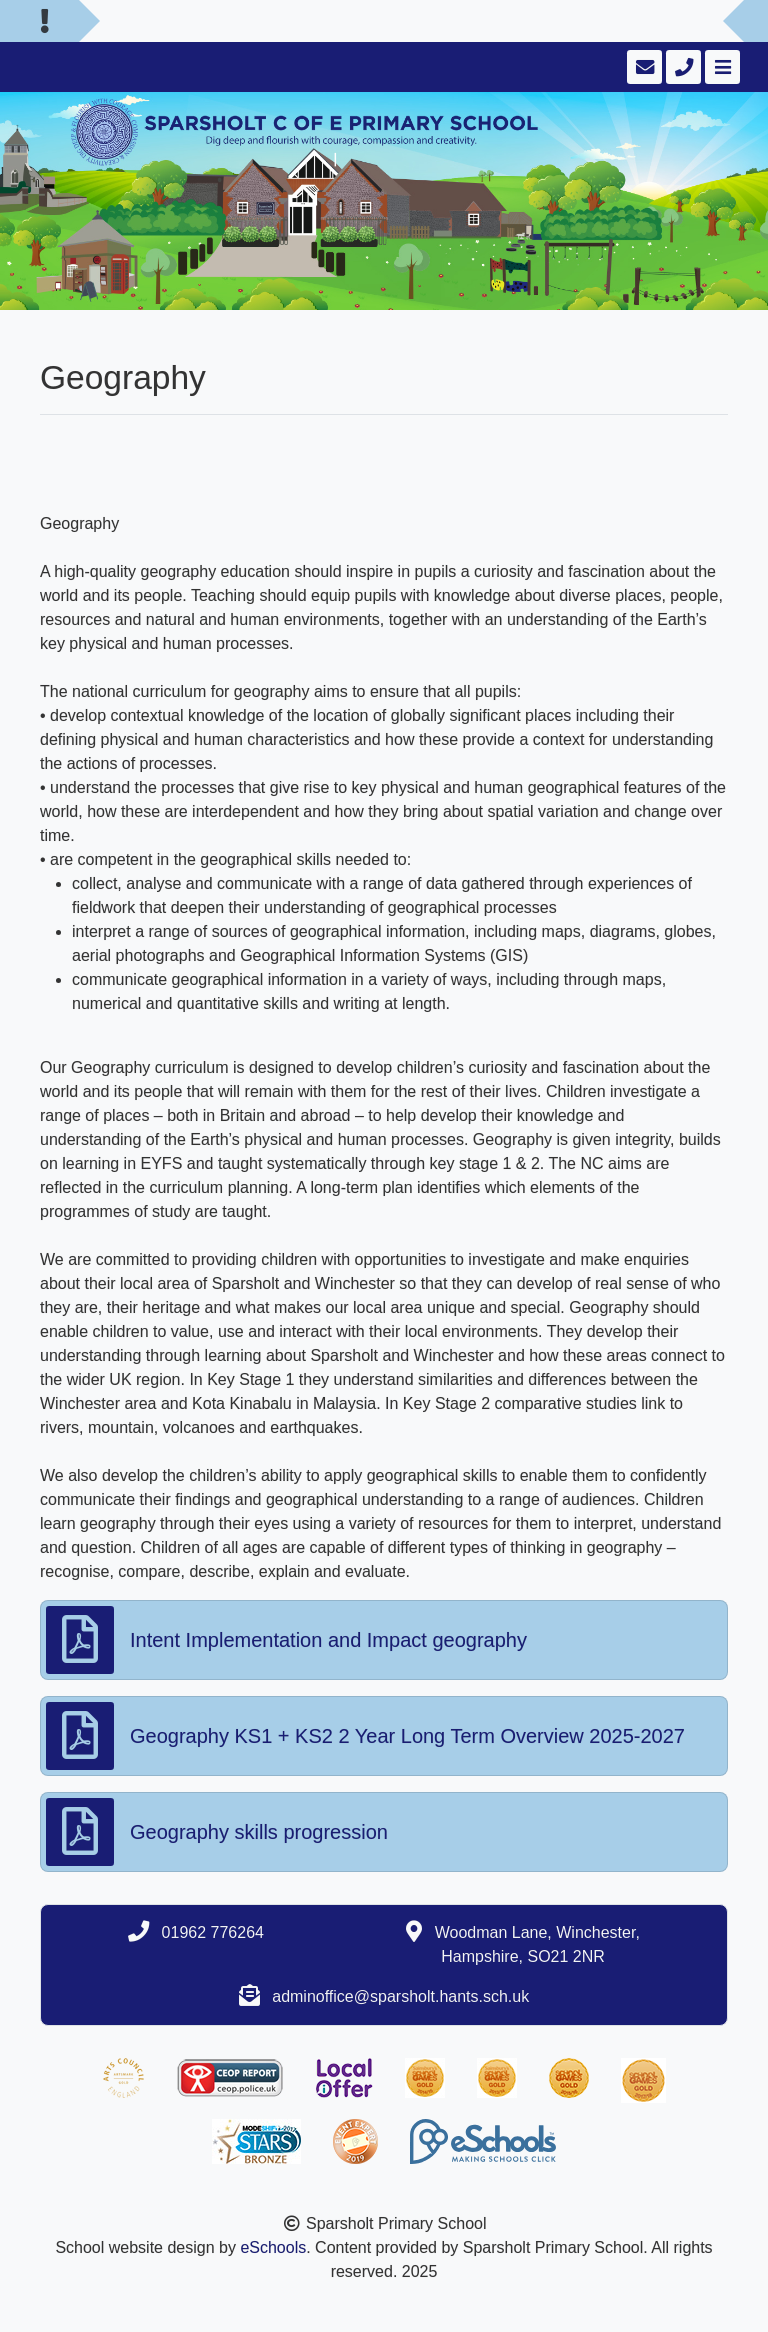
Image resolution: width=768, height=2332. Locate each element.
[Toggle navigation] (720, 67)
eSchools (273, 2247)
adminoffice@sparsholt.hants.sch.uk (400, 1996)
